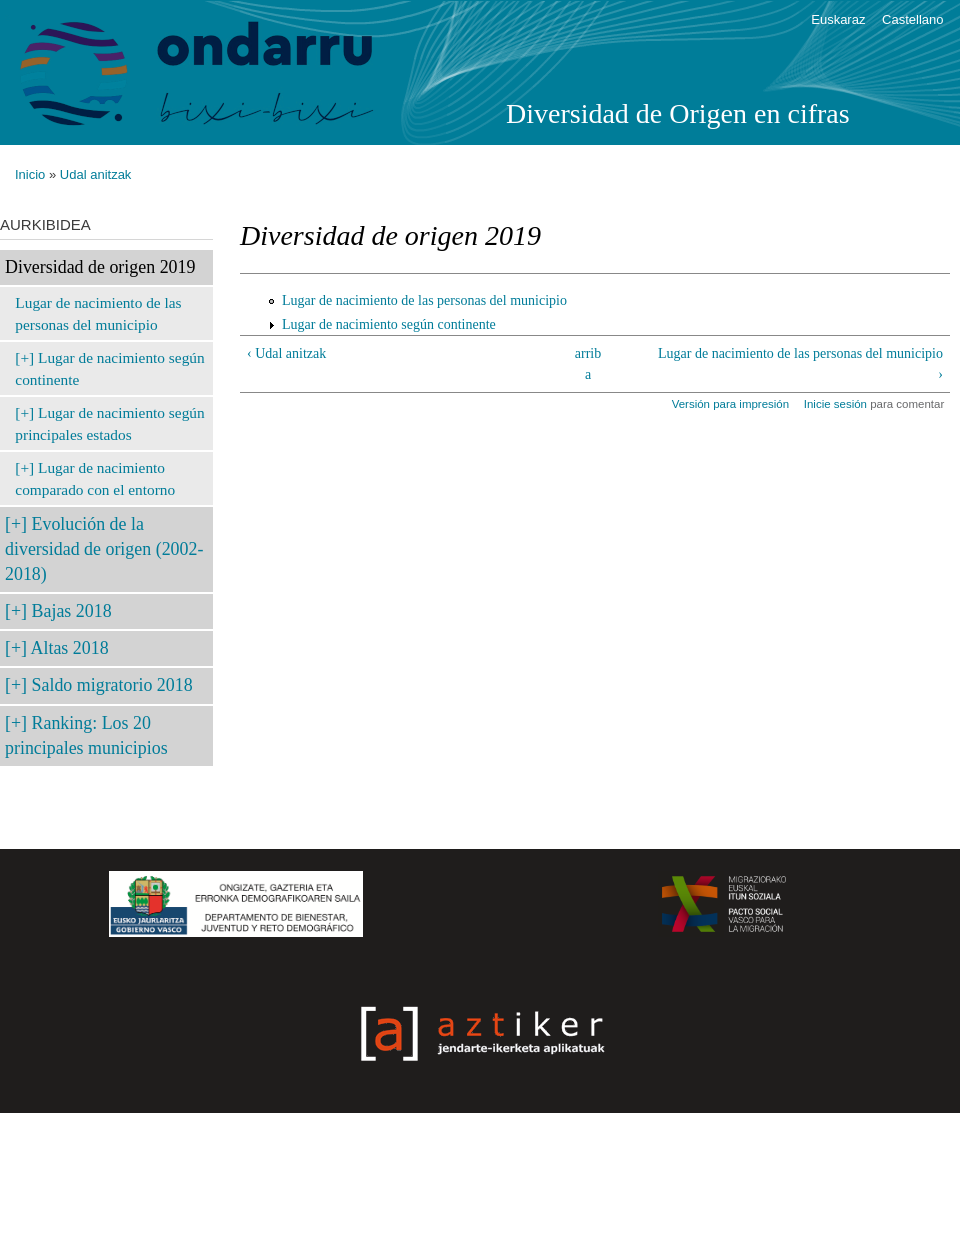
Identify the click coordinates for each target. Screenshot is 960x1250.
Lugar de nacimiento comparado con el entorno (95, 478)
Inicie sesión (835, 404)
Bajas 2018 (72, 611)
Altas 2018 (70, 648)
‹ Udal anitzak (286, 353)
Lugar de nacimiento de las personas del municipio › (800, 364)
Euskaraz (838, 19)
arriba (588, 364)
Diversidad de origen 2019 (100, 267)
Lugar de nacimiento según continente (109, 368)
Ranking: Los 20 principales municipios (86, 735)
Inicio (30, 174)
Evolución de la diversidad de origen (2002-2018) (104, 549)
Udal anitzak (96, 174)
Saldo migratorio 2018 (112, 685)
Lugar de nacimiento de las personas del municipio (98, 313)
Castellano (912, 19)
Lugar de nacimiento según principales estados (109, 423)
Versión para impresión (730, 404)
